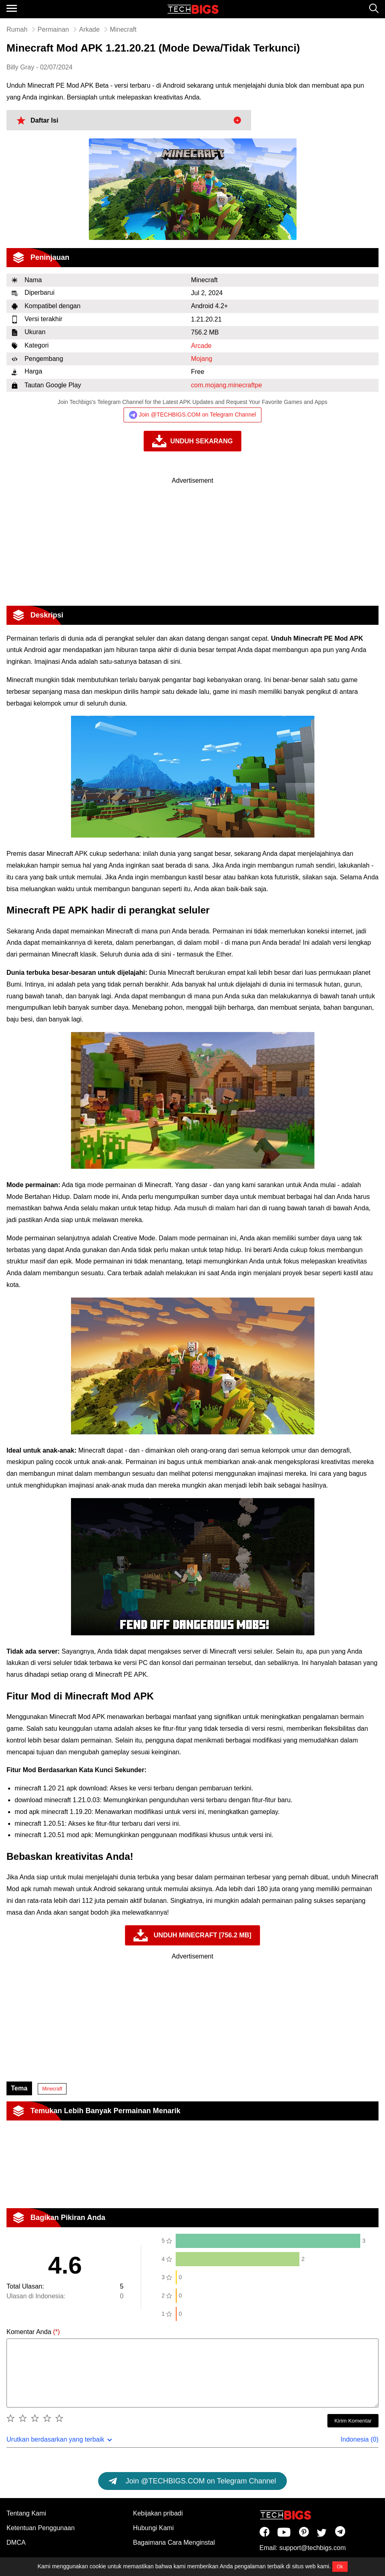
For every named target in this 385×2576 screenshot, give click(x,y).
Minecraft (52, 2089)
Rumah (17, 29)
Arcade (201, 345)
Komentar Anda (33, 2331)
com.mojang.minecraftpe (226, 385)
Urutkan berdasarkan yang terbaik (55, 2439)
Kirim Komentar (353, 2421)
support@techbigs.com (312, 2547)
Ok (340, 2567)
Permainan (53, 29)
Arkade (89, 29)
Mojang (201, 358)
